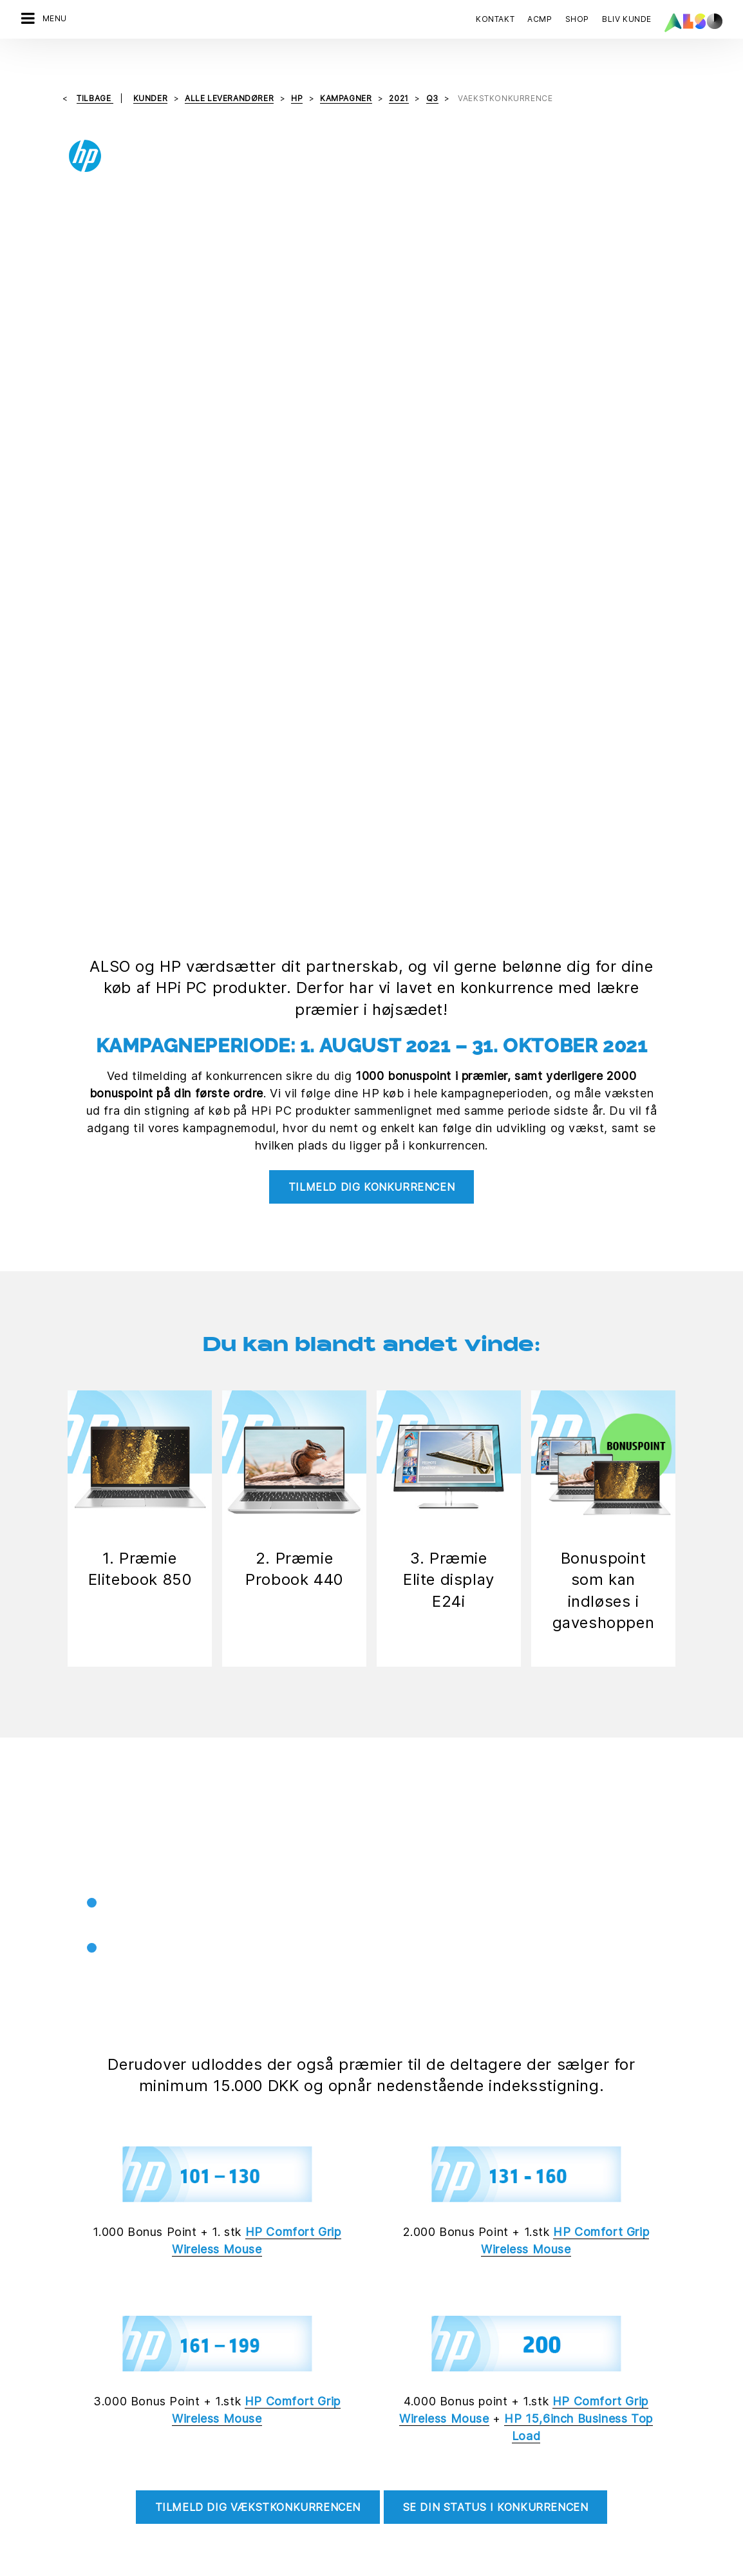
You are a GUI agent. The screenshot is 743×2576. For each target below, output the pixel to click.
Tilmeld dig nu (412, 2246)
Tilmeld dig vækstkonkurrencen (258, 1719)
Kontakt (495, 19)
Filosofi (209, 2499)
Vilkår (415, 2566)
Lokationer (216, 2454)
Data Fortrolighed (301, 2566)
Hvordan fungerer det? (464, 1855)
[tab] (526, 1856)
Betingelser (431, 1998)
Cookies (238, 2566)
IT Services (39, 2431)
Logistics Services (55, 2454)
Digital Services (49, 2386)
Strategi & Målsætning (240, 2521)
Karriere (211, 2409)
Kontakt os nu (58, 2246)
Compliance (218, 2431)
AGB (444, 2566)
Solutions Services (55, 2476)
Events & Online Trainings (424, 2454)
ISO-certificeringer (411, 2431)
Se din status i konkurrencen (495, 1719)
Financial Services (54, 2409)
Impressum (370, 2566)
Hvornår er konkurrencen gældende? (503, 1903)
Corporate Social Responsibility (438, 2409)
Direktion (213, 2386)
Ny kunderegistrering (416, 2476)
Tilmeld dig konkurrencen (371, 417)
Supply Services (50, 2499)
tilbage (95, 71)
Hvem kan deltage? (453, 1950)
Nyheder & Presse (232, 2476)
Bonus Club (395, 2386)
